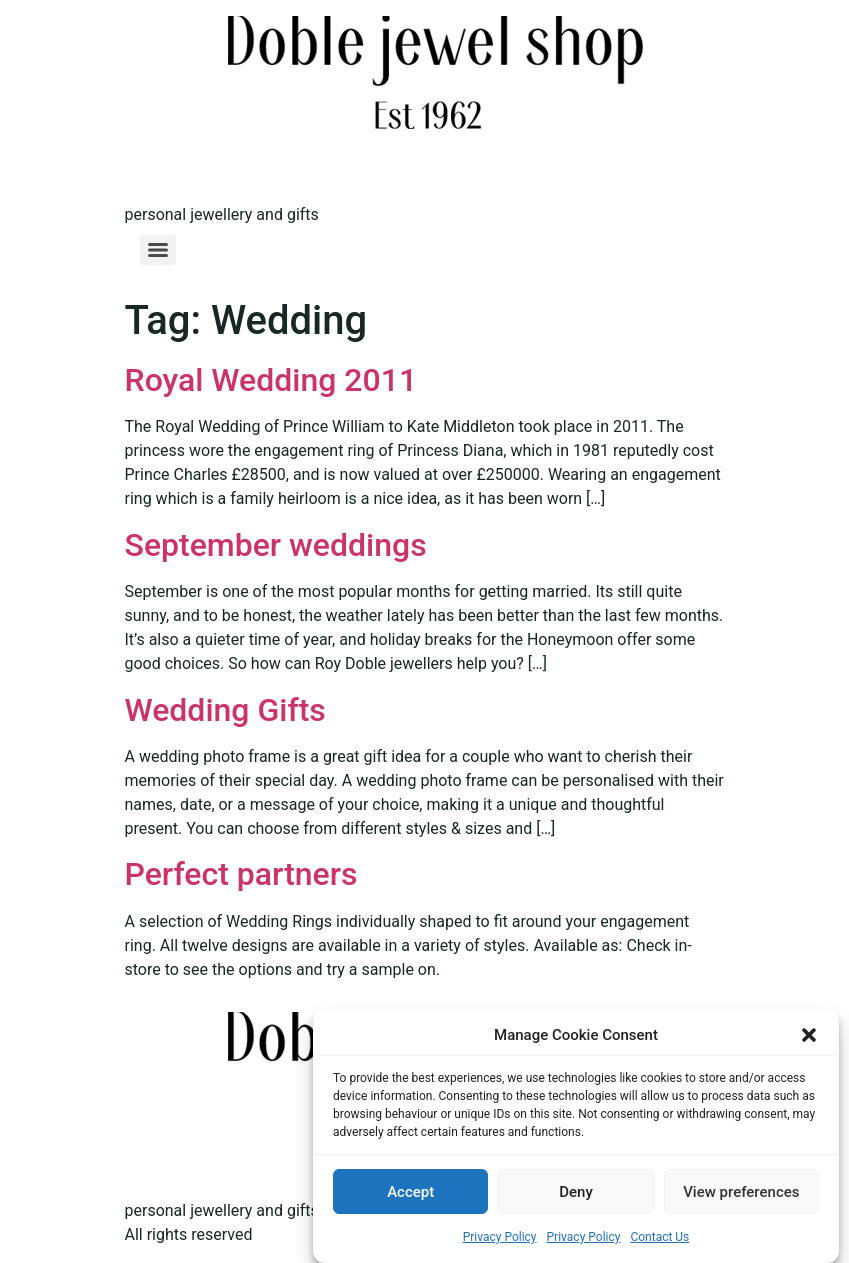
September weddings (276, 545)
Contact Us (659, 1237)
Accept (410, 1192)
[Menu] (158, 250)
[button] (809, 1035)
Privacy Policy (500, 1237)
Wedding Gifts (225, 710)
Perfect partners (241, 874)
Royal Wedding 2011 (271, 380)
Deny (576, 1192)
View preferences (741, 1192)
